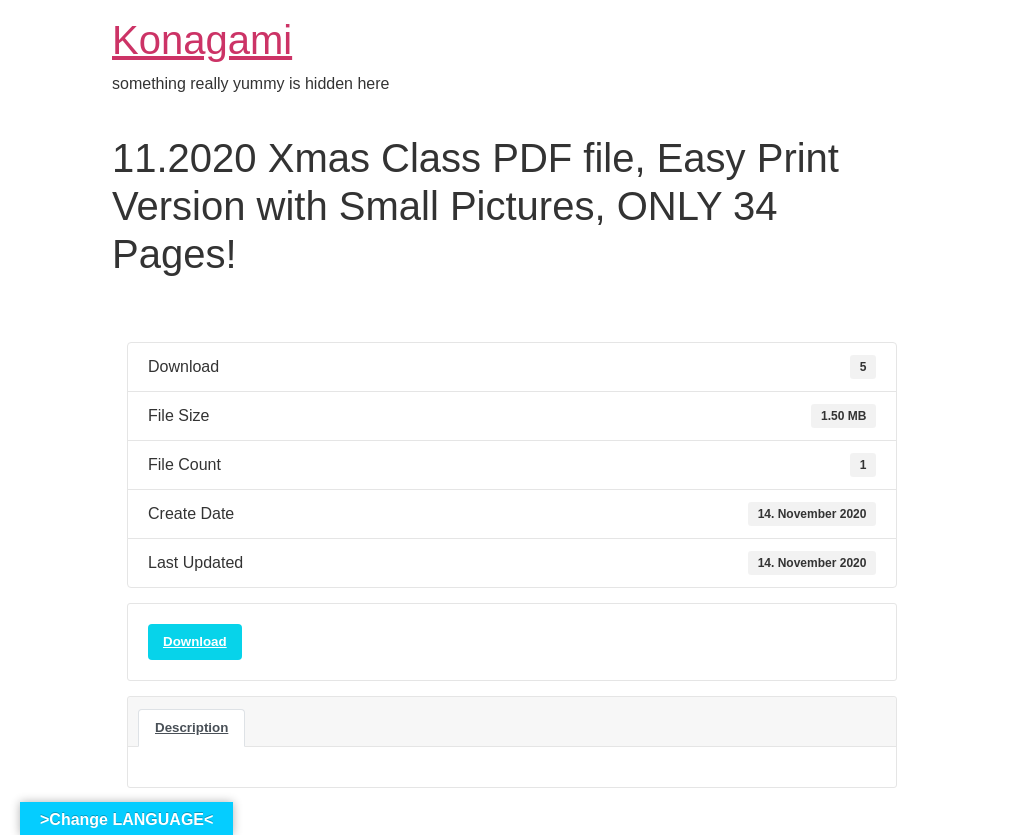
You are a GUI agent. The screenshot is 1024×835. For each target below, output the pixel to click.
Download (195, 641)
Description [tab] (191, 727)
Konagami (202, 40)
